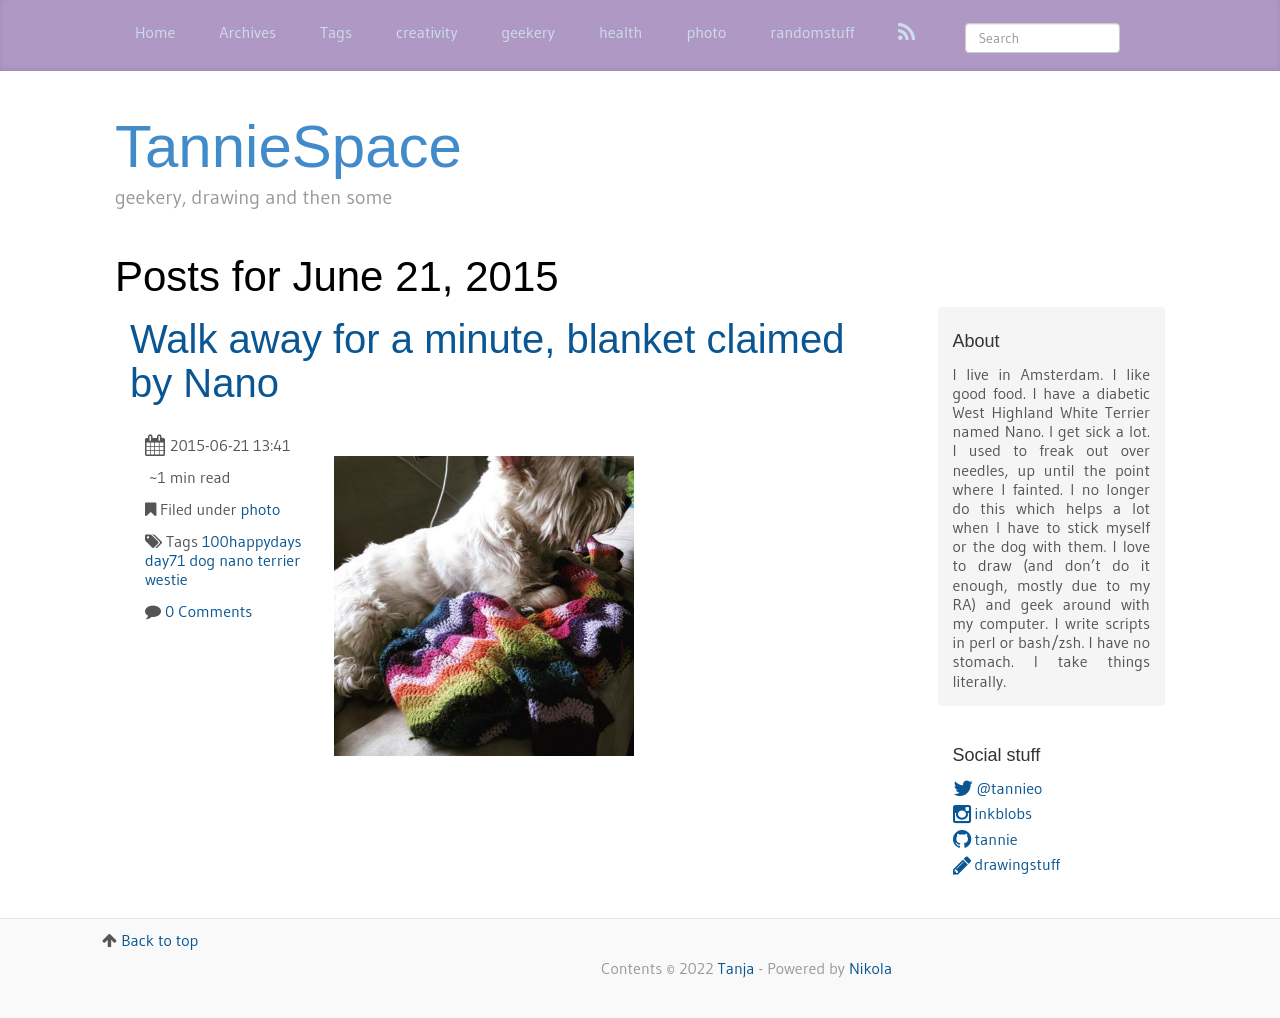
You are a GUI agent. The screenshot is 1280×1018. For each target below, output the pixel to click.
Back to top (159, 940)
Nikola (870, 968)
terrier (278, 560)
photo (706, 32)
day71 (165, 560)
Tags (336, 32)
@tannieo (998, 788)
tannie (985, 839)
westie (166, 579)
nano (236, 560)
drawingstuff (1006, 864)
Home (155, 32)
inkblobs (993, 813)
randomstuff (812, 32)
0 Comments (208, 611)
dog (202, 560)
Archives (247, 32)
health (621, 32)
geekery (528, 32)
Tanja (736, 968)
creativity (427, 32)
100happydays (252, 541)
